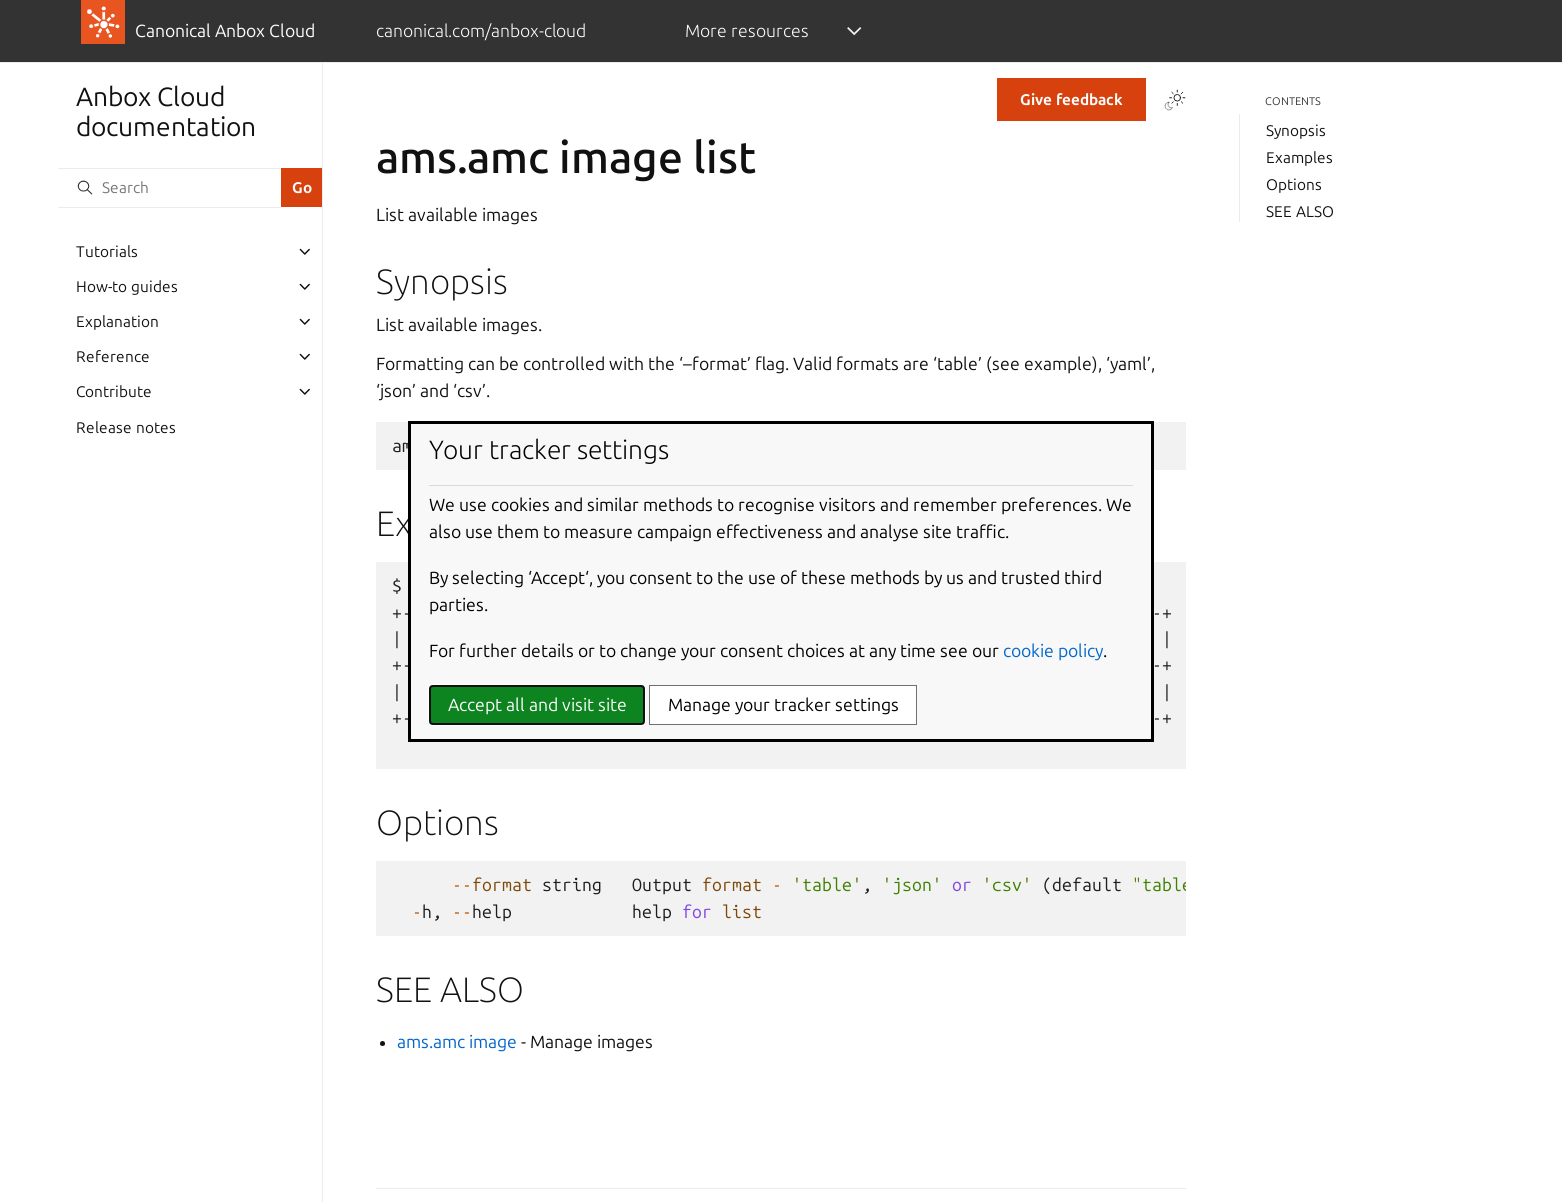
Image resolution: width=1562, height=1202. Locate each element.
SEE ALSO (1300, 211)
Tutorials (107, 251)
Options (1294, 184)
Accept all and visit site (537, 704)
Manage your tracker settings (783, 704)
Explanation (117, 321)
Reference (113, 356)
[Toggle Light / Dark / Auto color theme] (1175, 100)
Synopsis (1296, 130)
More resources (747, 30)
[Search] (169, 188)
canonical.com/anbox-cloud (481, 30)
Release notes (126, 427)
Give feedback (1071, 99)
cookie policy (1053, 650)
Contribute (114, 391)
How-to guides (127, 286)
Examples (1299, 157)
